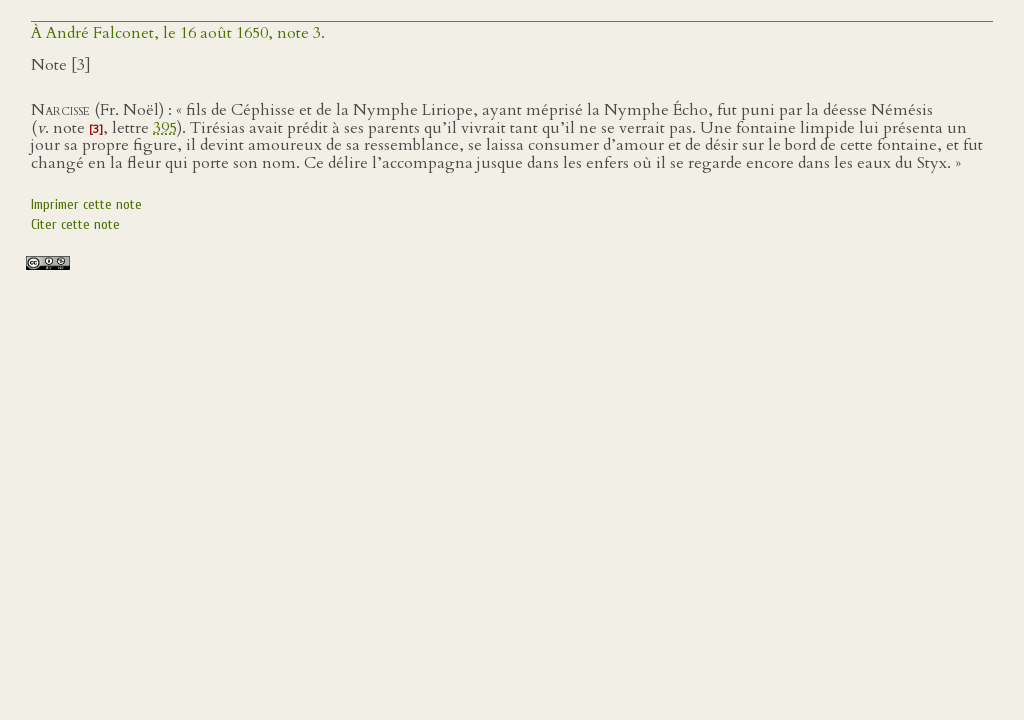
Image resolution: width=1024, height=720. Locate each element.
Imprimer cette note (86, 204)
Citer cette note (75, 224)
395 (165, 128)
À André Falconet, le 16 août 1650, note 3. (178, 33)
